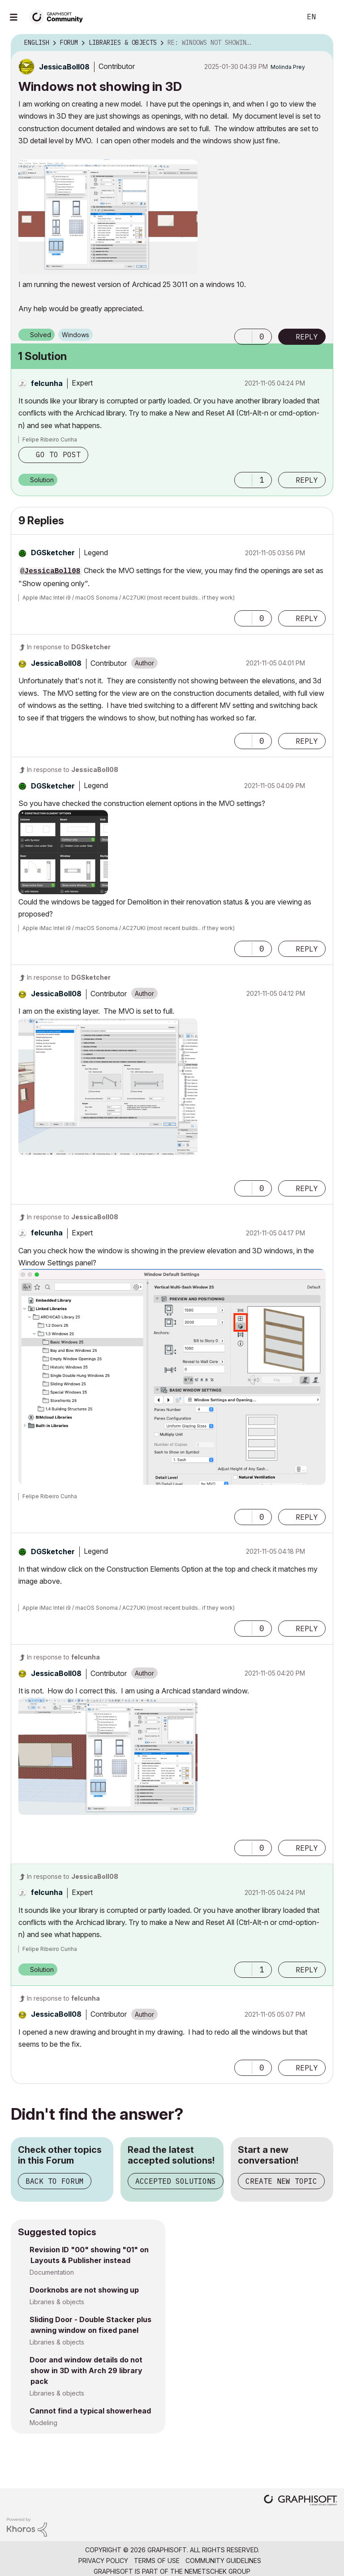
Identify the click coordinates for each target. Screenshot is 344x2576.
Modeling (43, 2422)
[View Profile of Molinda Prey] (288, 67)
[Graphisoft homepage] (300, 2501)
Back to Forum (55, 2181)
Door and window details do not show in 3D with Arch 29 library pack (86, 2370)
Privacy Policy (103, 2560)
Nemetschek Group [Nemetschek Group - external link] (217, 2571)
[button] (108, 216)
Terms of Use (157, 2560)
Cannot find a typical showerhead (90, 2410)
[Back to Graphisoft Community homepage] (59, 16)
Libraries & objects (57, 2302)
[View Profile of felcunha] (47, 383)
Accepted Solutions (175, 2181)
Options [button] (321, 43)
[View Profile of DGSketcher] (53, 552)
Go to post (58, 454)
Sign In (329, 17)
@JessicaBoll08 (50, 571)
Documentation (52, 2272)
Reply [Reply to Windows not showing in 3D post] (307, 336)
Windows (75, 335)
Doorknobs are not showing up (84, 2289)
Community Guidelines (223, 2560)
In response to (69, 647)
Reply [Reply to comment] (307, 480)
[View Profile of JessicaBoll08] (64, 66)
